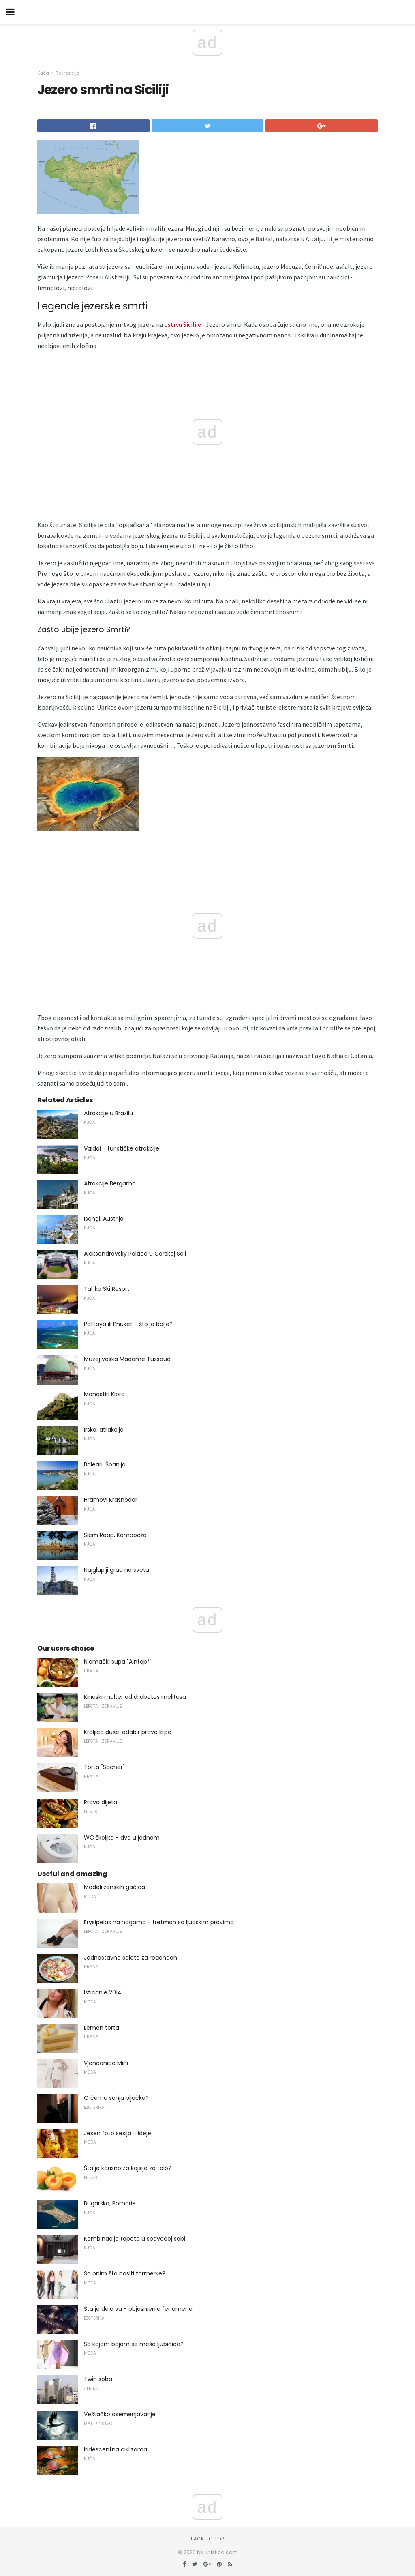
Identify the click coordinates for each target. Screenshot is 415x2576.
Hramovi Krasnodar (110, 1500)
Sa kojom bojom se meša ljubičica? (134, 2344)
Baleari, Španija (105, 1464)
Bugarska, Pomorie (110, 2203)
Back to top (207, 2538)
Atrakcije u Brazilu (108, 1113)
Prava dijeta (100, 1802)
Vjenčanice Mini (106, 2063)
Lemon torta (101, 2028)
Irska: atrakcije (104, 1429)
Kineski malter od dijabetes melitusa (135, 1697)
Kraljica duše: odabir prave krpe (127, 1732)
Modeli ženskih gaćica (114, 1887)
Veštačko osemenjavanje (120, 2414)
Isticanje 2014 (103, 1992)
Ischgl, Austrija (104, 1219)
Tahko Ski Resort (107, 1289)
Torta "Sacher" (104, 1767)
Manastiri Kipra (104, 1394)
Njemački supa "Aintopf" (118, 1661)
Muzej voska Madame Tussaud (127, 1359)
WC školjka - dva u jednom (122, 1837)
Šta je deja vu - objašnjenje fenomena (138, 2309)
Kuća (43, 73)
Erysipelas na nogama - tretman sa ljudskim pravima (159, 1922)
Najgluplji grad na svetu (116, 1570)
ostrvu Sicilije (182, 324)
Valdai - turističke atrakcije (121, 1148)
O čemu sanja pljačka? (116, 2098)
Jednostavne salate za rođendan (130, 1957)
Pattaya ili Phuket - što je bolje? (128, 1324)
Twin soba (98, 2379)
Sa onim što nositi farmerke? (124, 2273)
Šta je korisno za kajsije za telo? (127, 2168)
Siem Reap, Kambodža (115, 1535)
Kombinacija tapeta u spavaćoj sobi (134, 2239)
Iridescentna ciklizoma (115, 2449)
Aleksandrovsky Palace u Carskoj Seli (135, 1253)
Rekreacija (68, 73)
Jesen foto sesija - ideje (117, 2133)
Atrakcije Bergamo (110, 1183)
